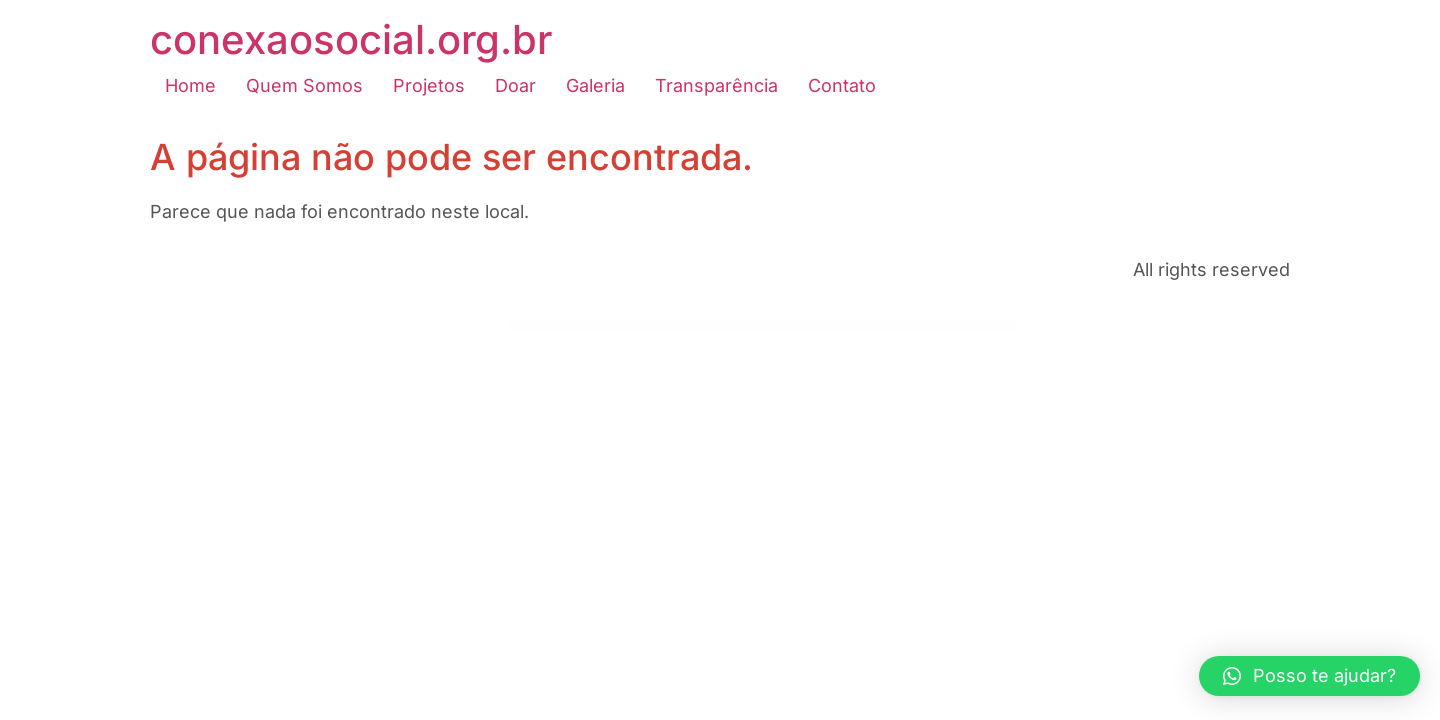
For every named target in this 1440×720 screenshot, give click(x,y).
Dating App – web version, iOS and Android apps (598, 326)
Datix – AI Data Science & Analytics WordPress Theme (633, 326)
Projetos (429, 85)
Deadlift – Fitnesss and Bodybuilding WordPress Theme (869, 326)
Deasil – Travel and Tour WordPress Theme (904, 326)
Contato (842, 85)
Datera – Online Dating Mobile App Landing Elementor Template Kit (559, 326)
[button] (1309, 676)
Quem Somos (304, 85)
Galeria (595, 85)
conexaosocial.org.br (351, 39)
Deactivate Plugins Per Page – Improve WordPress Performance (828, 326)
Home (190, 85)
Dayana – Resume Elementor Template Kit (667, 326)
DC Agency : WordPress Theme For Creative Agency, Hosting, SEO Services (707, 326)
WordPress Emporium (529, 326)
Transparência (716, 85)
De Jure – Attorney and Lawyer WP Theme (792, 326)
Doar (515, 85)
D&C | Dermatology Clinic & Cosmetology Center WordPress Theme (755, 326)
